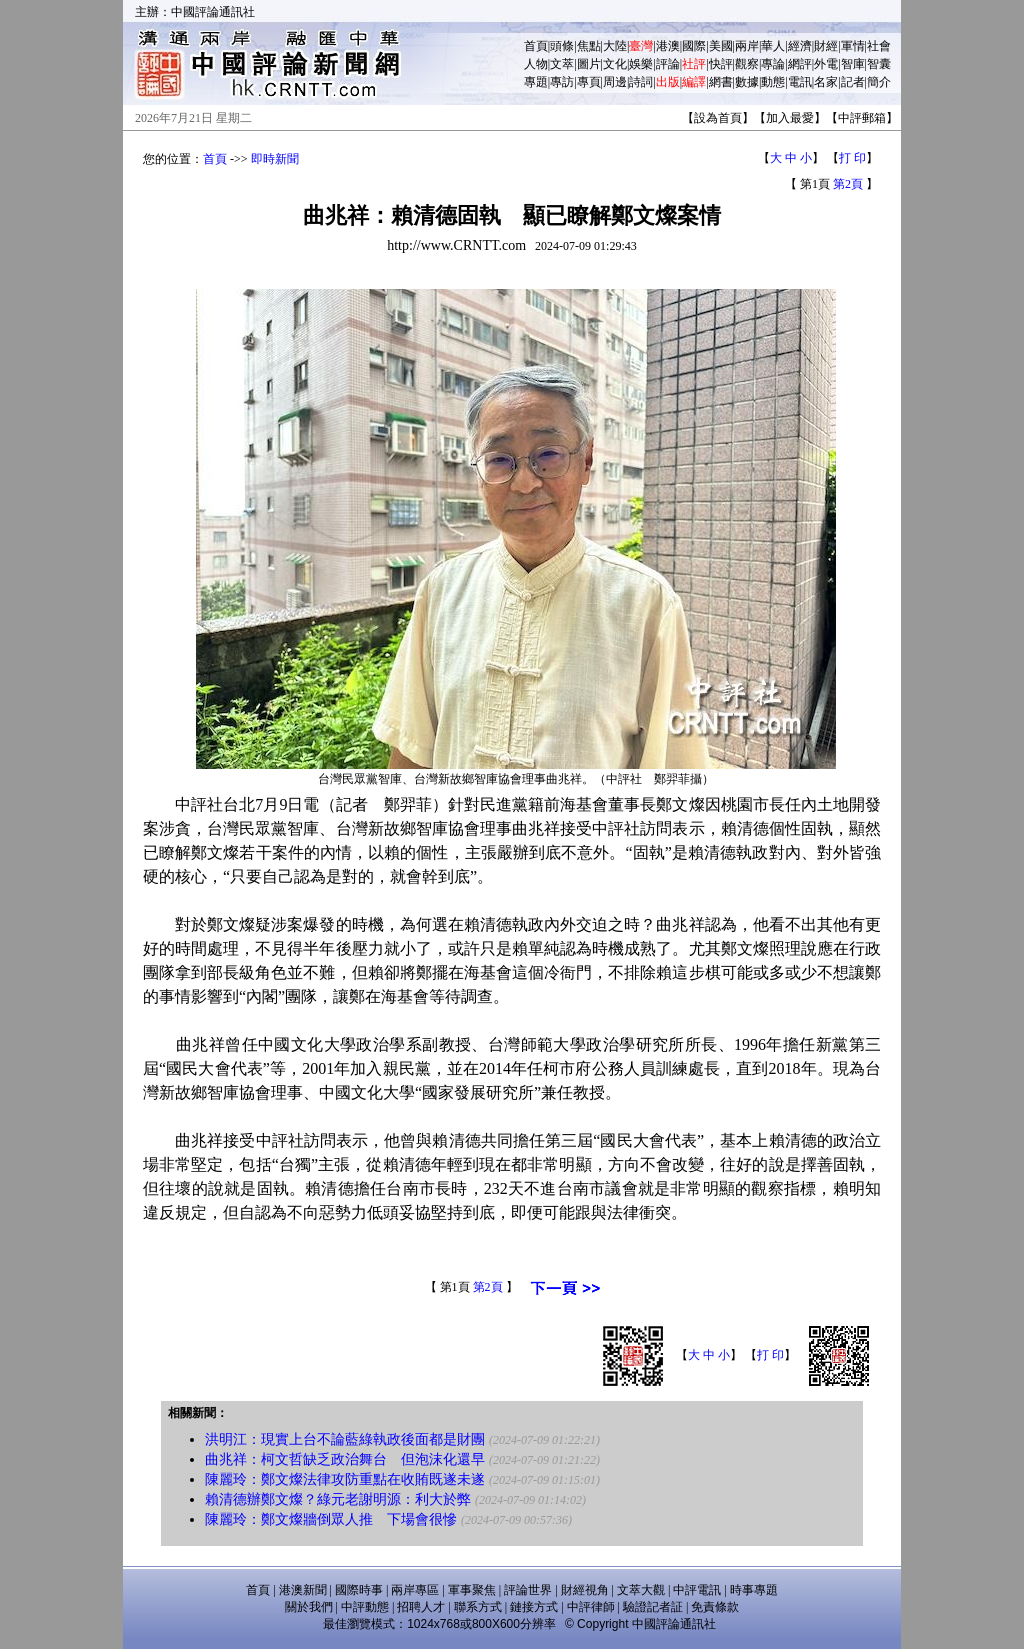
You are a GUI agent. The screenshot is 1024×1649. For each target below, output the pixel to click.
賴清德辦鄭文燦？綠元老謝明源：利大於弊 (338, 1499)
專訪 (562, 82)
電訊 (800, 82)
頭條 (562, 46)
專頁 (589, 82)
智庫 (853, 64)
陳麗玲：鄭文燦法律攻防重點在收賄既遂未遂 (345, 1479)
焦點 (589, 46)
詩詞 (641, 82)
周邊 (615, 82)
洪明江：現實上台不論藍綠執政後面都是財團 (345, 1439)
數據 (747, 82)
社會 (879, 46)
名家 (826, 82)
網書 (721, 82)
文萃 (562, 64)
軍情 (853, 46)
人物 (536, 64)
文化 (615, 64)
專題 (536, 82)
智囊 (879, 64)
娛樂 (641, 64)
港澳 (668, 46)
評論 (668, 64)
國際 (694, 46)
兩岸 (747, 46)
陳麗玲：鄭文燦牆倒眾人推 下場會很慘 (331, 1519)
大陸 (615, 46)
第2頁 (848, 184)
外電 (826, 64)
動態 (773, 82)
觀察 (747, 64)
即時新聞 (275, 159)
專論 (773, 64)
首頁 (536, 46)
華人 (773, 46)
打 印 (852, 158)
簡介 (879, 82)
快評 (721, 64)
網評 (800, 64)
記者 (853, 82)
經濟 (800, 46)
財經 (826, 46)
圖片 (589, 64)
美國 (721, 46)
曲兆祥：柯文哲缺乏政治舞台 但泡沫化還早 (345, 1459)
